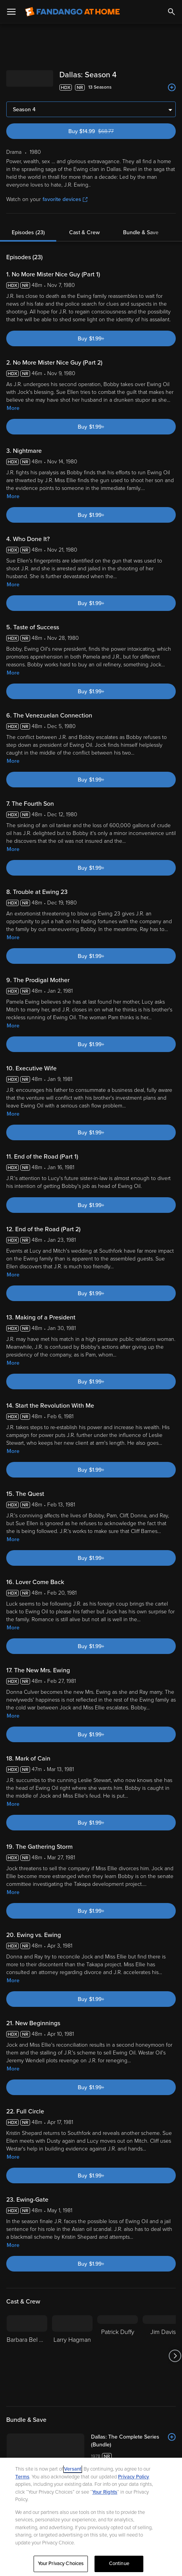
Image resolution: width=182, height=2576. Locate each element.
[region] (91, 2517)
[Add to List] (172, 87)
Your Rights (104, 2492)
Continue (119, 2563)
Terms (22, 2477)
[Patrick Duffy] (117, 2356)
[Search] (171, 12)
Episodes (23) (28, 232)
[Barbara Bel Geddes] (27, 2356)
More (13, 408)
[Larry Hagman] (72, 2356)
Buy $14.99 (104, 131)
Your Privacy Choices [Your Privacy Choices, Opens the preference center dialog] (61, 2563)
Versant (72, 2469)
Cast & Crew (84, 232)
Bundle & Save (141, 232)
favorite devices (65, 199)
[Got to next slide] (175, 2356)
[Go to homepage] (72, 12)
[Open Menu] (11, 11)
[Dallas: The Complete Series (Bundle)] (133, 2441)
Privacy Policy (133, 2477)
